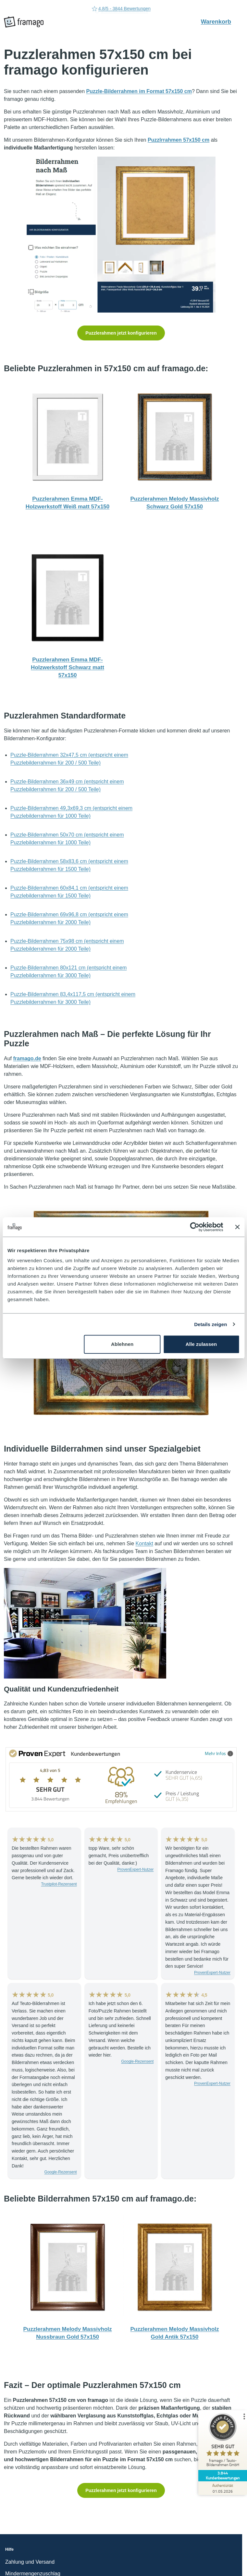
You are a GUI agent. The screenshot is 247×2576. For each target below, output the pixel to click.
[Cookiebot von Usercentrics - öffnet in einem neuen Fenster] (194, 1227)
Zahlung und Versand (30, 2562)
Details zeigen (210, 1324)
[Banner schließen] (237, 1227)
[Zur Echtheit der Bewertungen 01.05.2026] (222, 2488)
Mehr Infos (219, 1753)
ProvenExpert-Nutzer (135, 1869)
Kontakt (144, 1543)
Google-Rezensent (60, 2172)
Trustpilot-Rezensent (59, 1884)
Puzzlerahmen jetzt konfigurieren (120, 333)
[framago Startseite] (23, 22)
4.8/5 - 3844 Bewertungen (121, 9)
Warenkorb (219, 21)
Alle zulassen (201, 1344)
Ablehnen (122, 1344)
